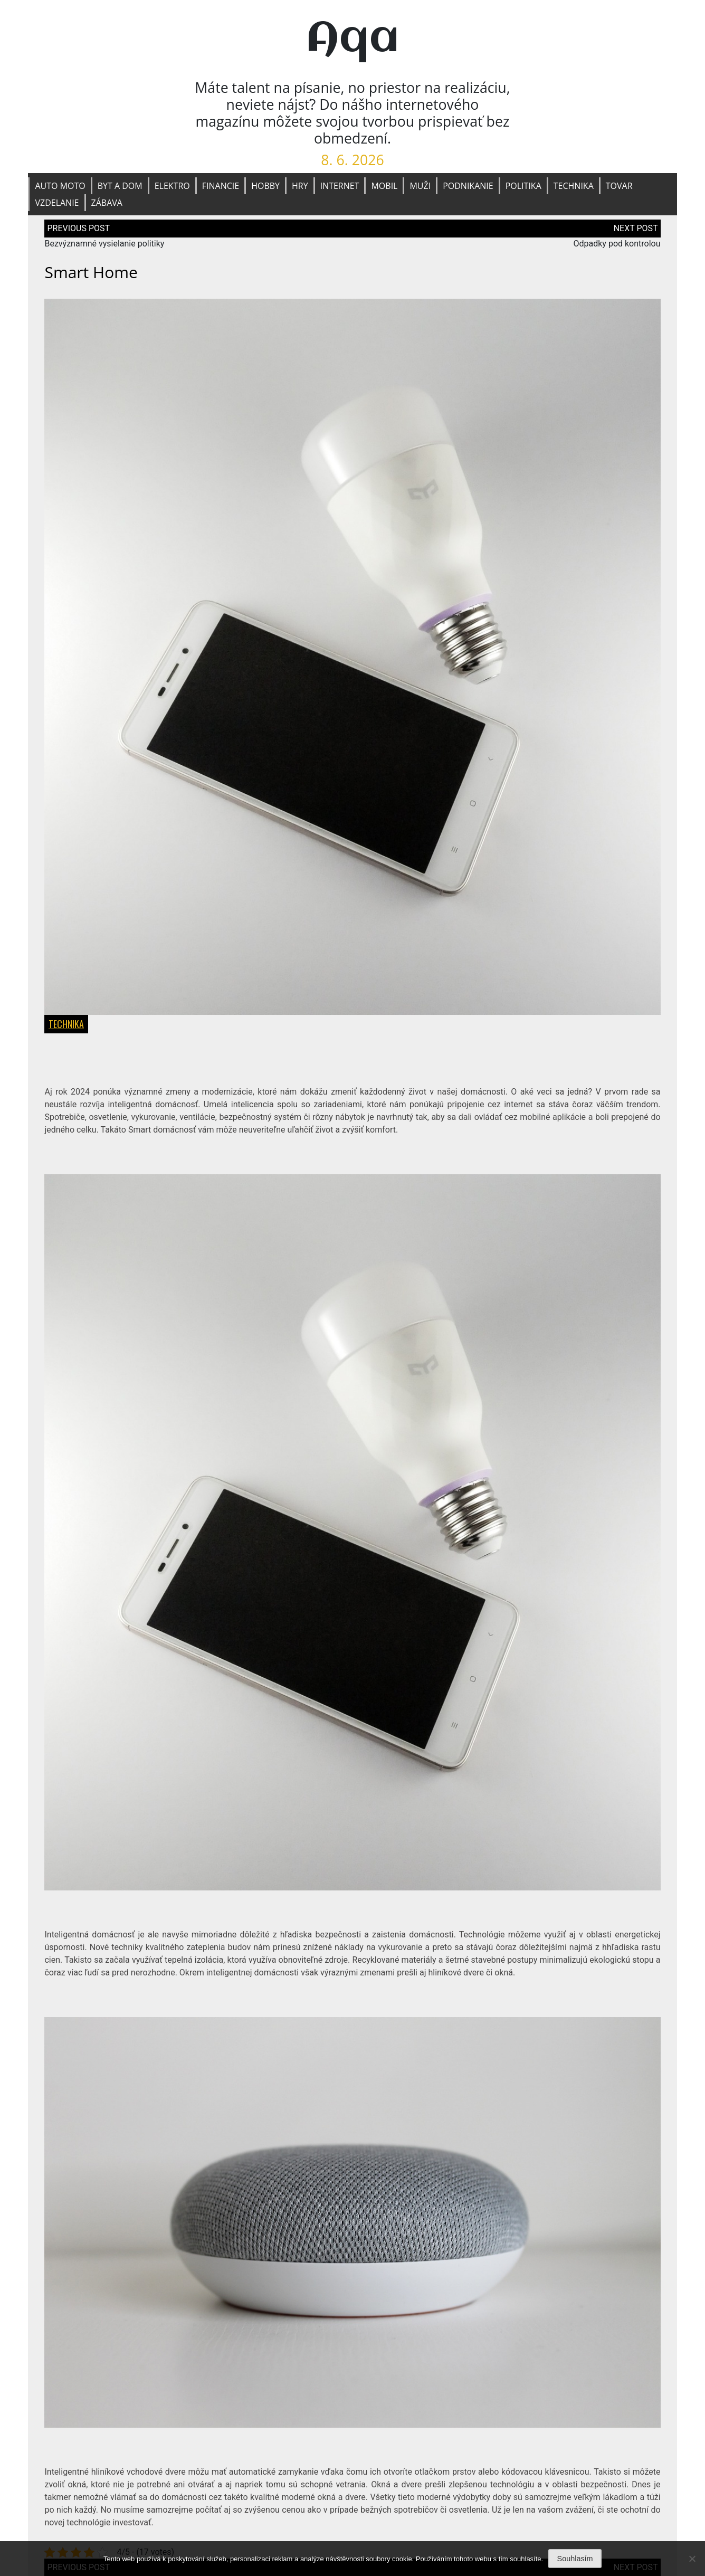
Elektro (172, 186)
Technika (574, 186)
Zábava (106, 202)
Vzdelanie (57, 202)
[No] (692, 2558)
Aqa (352, 39)
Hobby (265, 186)
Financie (220, 186)
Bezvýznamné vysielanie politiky (104, 244)
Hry (300, 186)
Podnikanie (468, 186)
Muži (420, 186)
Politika (523, 186)
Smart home (90, 272)
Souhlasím (575, 2558)
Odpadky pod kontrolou (617, 244)
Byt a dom (120, 186)
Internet (339, 186)
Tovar (619, 186)
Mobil (384, 186)
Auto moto (60, 186)
